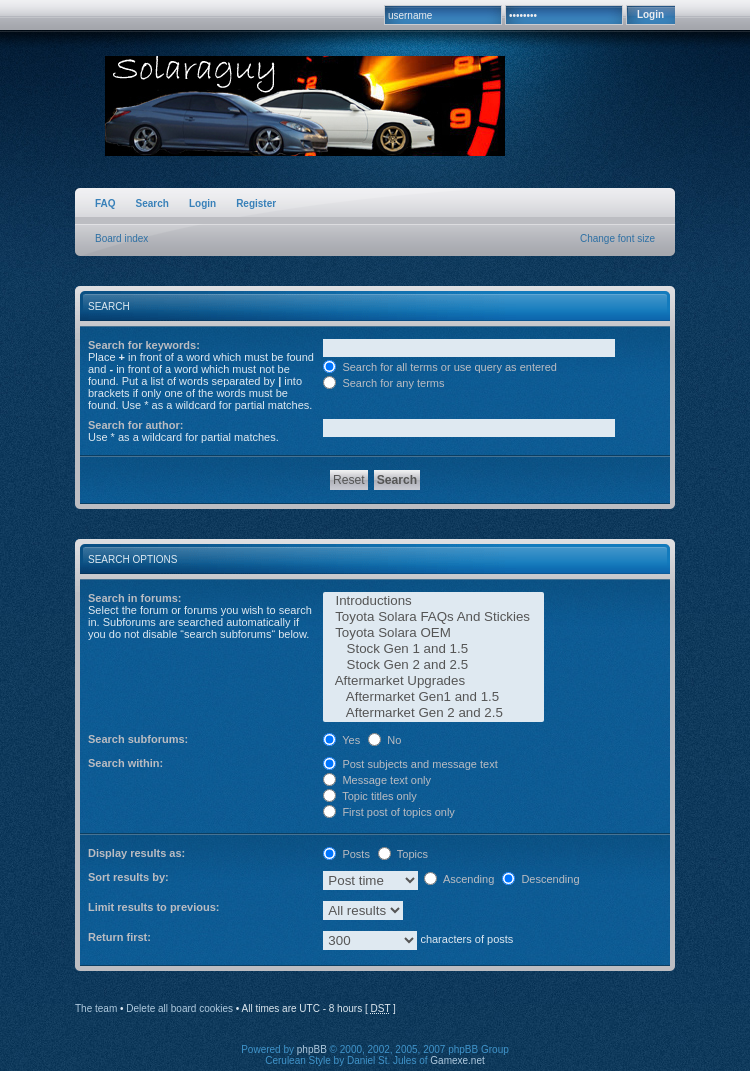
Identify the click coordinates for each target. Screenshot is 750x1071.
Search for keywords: (144, 345)
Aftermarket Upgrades (433, 681)
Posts (346, 854)
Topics (403, 854)
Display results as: (136, 853)
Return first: (119, 937)
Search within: (125, 763)
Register (256, 203)
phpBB (312, 1049)
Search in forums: (135, 598)
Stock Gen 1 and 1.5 (433, 649)
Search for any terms (383, 383)
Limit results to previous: (153, 907)
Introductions (433, 601)
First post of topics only (389, 812)
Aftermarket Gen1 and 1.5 (433, 697)
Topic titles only (369, 796)
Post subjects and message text (410, 764)
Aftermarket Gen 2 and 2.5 (433, 713)
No (384, 740)
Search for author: (135, 425)
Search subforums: (138, 739)
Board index (121, 238)
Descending (540, 879)
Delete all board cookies (179, 1008)
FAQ (105, 203)
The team (96, 1008)
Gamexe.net (457, 1060)
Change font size (617, 238)
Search (152, 203)
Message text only (377, 780)
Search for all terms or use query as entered (440, 367)
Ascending (459, 879)
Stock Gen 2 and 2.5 (433, 665)
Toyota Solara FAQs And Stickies (433, 617)
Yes (341, 740)
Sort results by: (128, 877)
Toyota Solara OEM (433, 633)
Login (202, 203)
